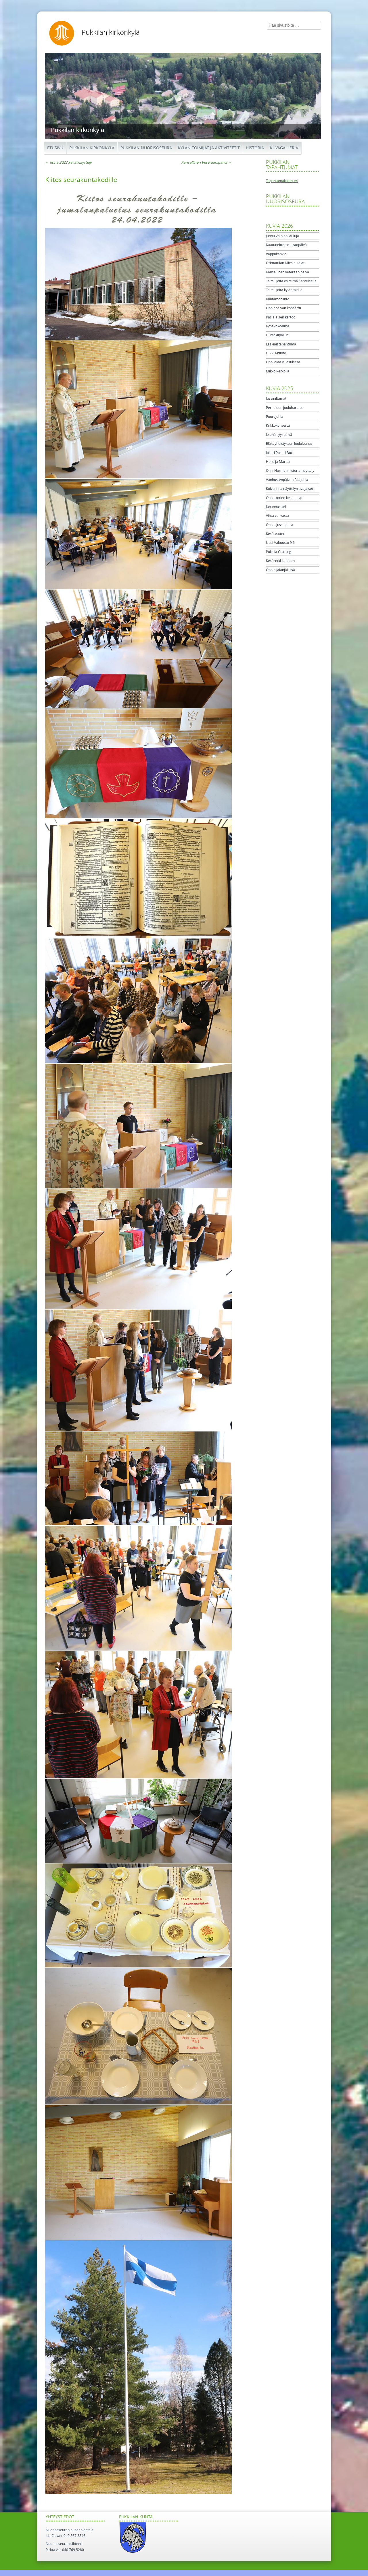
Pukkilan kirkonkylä (111, 32)
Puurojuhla (274, 417)
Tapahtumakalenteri (282, 181)
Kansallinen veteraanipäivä (287, 272)
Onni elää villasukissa (283, 362)
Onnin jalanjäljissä (280, 570)
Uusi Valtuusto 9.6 (280, 543)
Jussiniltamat (276, 399)
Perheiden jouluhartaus (284, 408)
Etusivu (55, 148)
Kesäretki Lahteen (280, 561)
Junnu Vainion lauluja (282, 236)
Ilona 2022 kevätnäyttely (68, 162)
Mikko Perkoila (277, 371)
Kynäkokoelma (277, 326)
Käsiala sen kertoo (280, 317)
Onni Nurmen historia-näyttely (290, 471)
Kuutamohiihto (277, 299)
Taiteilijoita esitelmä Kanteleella (291, 281)
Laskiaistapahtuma (281, 344)
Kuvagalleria (284, 148)
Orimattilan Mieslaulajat (285, 263)
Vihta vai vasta (277, 516)
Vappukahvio (276, 254)
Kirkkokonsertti (278, 426)
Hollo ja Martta (278, 462)
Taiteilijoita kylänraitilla (284, 290)
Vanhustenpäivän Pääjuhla (287, 480)
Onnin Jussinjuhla (279, 525)
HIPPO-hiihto (276, 353)
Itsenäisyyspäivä (279, 435)
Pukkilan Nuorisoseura (146, 148)
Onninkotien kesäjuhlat (284, 498)
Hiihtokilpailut (277, 335)
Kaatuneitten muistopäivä (286, 245)
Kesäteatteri (275, 534)
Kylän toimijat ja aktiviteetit (209, 148)
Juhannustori (276, 507)
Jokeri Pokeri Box (279, 453)
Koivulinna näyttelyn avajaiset (289, 489)
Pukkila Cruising (278, 552)
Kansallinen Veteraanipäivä (206, 162)
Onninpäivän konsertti (283, 308)
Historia (255, 148)
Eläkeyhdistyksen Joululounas (289, 444)
